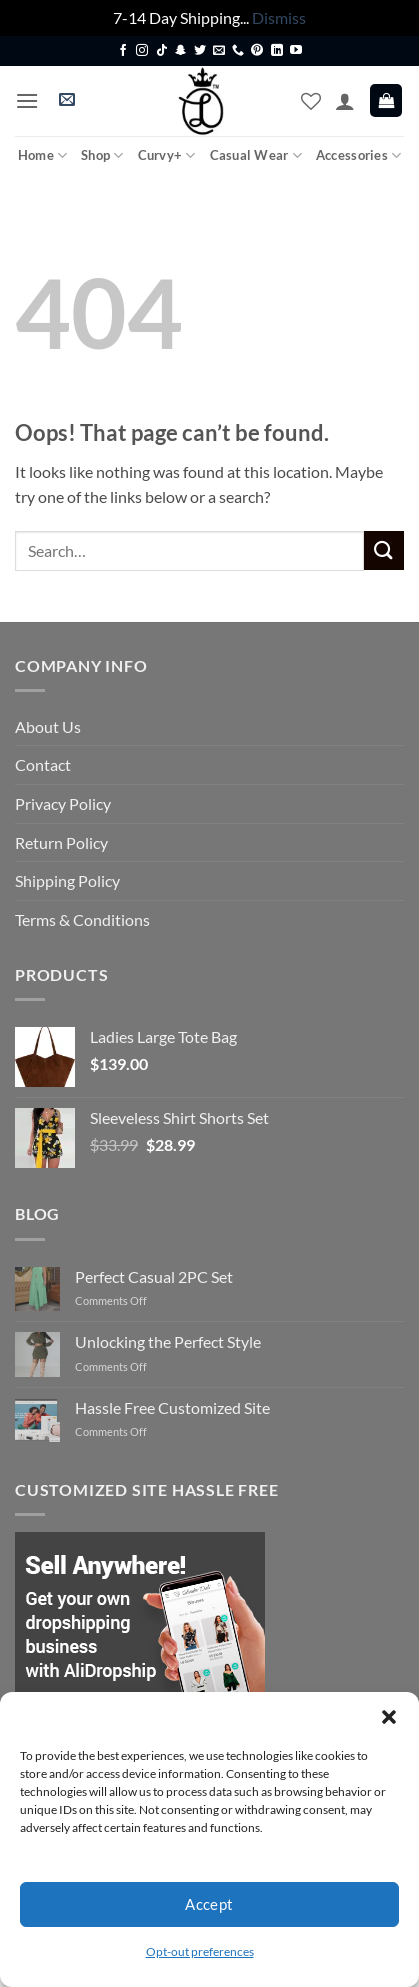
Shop (102, 155)
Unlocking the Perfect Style (168, 1341)
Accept (209, 1904)
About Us (48, 726)
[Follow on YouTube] (296, 51)
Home (42, 155)
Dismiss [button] (279, 17)
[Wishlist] (311, 101)
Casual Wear (256, 155)
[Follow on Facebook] (123, 51)
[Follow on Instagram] (142, 51)
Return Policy (61, 842)
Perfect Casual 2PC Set (154, 1276)
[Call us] (238, 51)
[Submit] (384, 550)
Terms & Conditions (82, 919)
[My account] (345, 101)
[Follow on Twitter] (200, 51)
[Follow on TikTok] (162, 51)
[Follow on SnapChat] (181, 51)
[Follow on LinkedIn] (277, 51)
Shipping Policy (67, 880)
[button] (389, 1717)
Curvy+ (167, 155)
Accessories (358, 155)
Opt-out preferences (200, 1951)
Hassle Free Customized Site (172, 1407)
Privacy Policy (63, 803)
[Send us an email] (219, 51)
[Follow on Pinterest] (257, 51)
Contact (43, 764)
